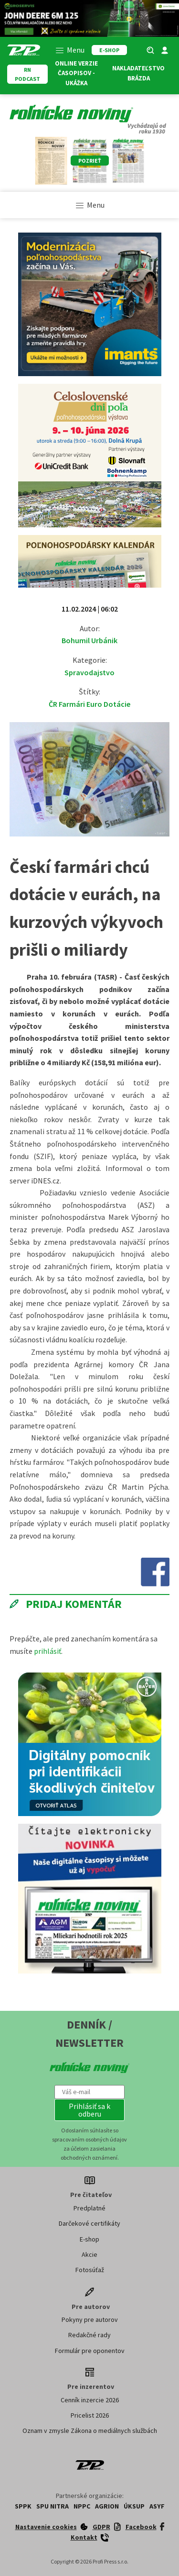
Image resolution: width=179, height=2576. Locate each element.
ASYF (157, 2506)
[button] (89, 2110)
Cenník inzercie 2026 (90, 2400)
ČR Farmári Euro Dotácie (89, 704)
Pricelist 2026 (90, 2415)
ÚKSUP (134, 2506)
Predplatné (89, 2208)
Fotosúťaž (89, 2269)
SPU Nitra (52, 2506)
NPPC (82, 2506)
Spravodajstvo (89, 672)
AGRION (107, 2506)
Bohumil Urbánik (89, 640)
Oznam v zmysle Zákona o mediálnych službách (89, 2430)
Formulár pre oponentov (90, 2350)
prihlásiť (47, 1651)
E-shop (89, 2239)
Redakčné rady (89, 2335)
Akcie (89, 2254)
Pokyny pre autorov (90, 2319)
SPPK (23, 2506)
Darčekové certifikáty (89, 2223)
